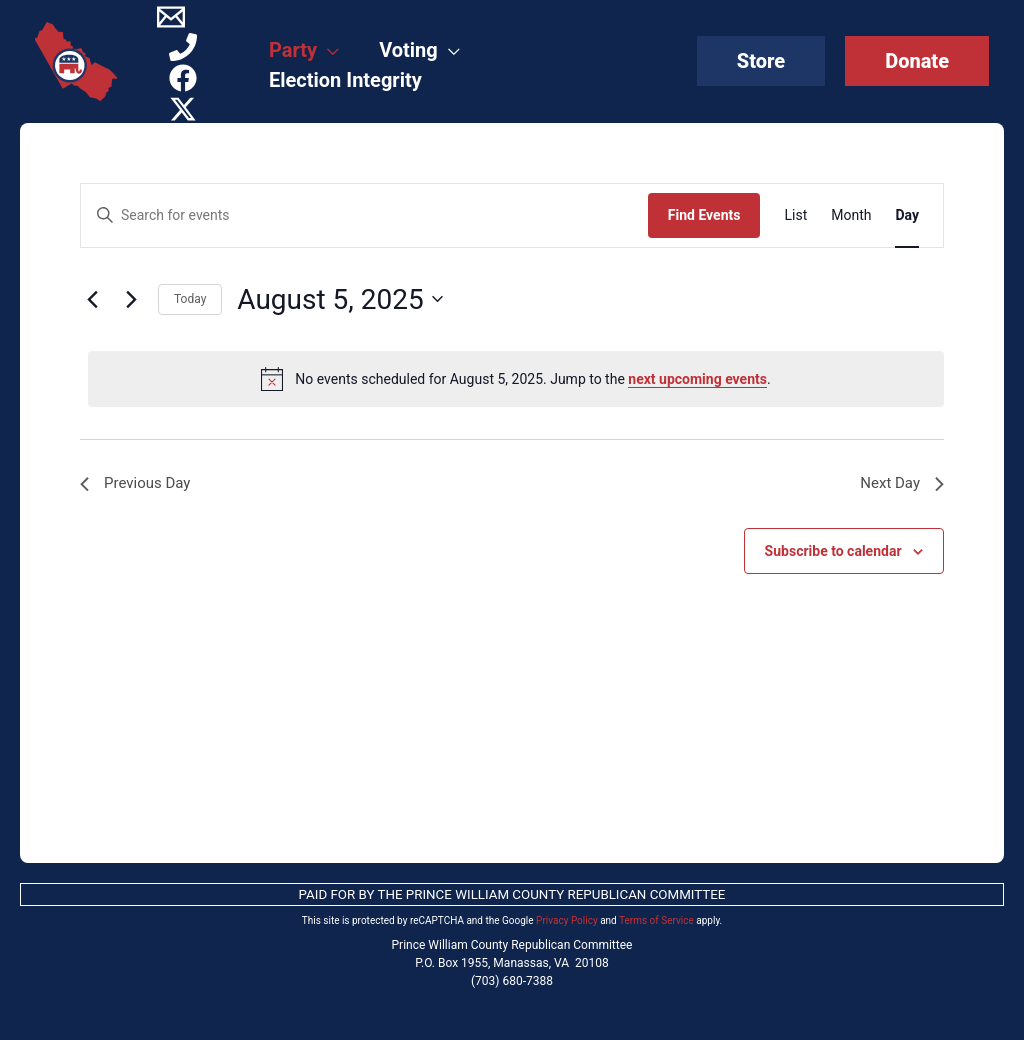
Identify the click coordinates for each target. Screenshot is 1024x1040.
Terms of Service (656, 920)
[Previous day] (92, 299)
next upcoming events (697, 379)
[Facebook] (183, 78)
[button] (761, 61)
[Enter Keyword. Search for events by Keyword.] (364, 215)
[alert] (516, 379)
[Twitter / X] (183, 109)
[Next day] (131, 299)
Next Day (900, 484)
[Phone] (183, 47)
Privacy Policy (567, 920)
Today (190, 299)
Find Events (704, 215)
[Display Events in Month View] (851, 215)
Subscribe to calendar (833, 553)
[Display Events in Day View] (907, 215)
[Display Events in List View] (795, 215)
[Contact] (171, 17)
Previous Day (138, 484)
